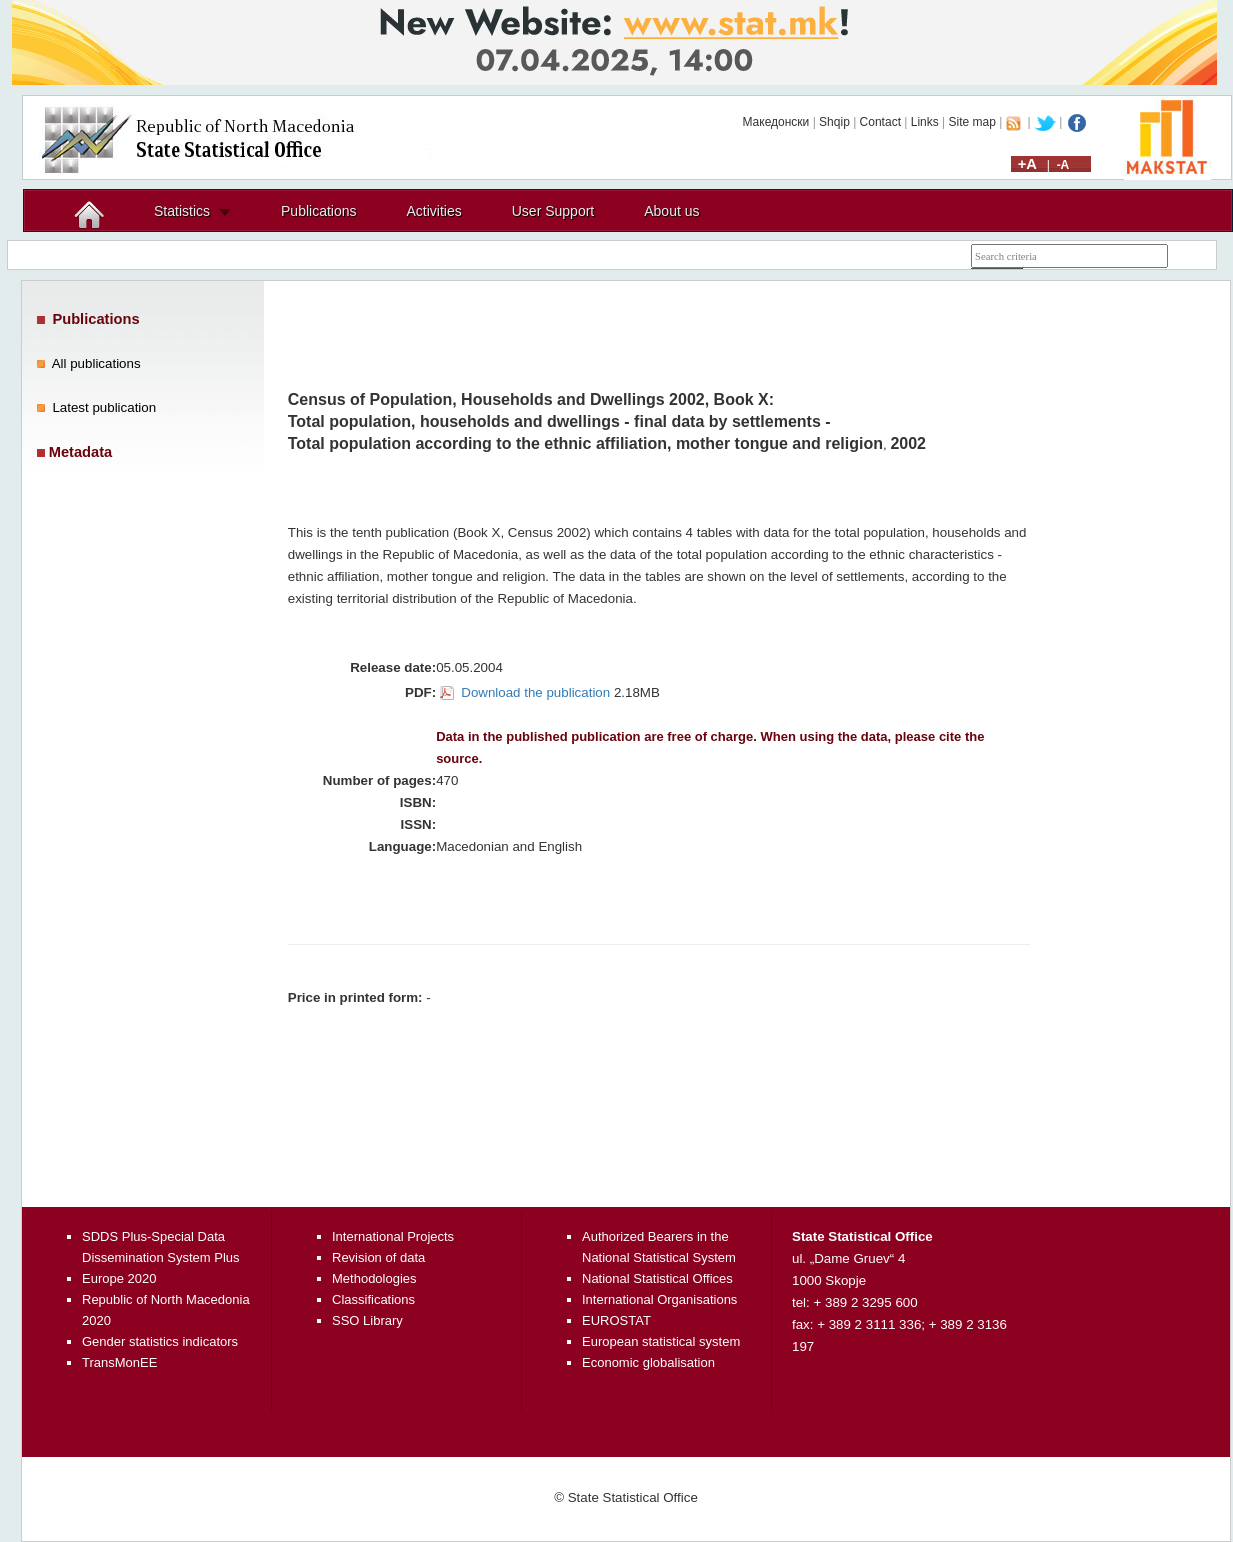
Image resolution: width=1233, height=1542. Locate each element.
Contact (880, 122)
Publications (319, 211)
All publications (96, 363)
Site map (972, 122)
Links (925, 122)
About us (671, 211)
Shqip (834, 122)
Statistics (182, 211)
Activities (434, 211)
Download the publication (535, 692)
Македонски (775, 122)
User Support (553, 211)
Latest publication (104, 407)
